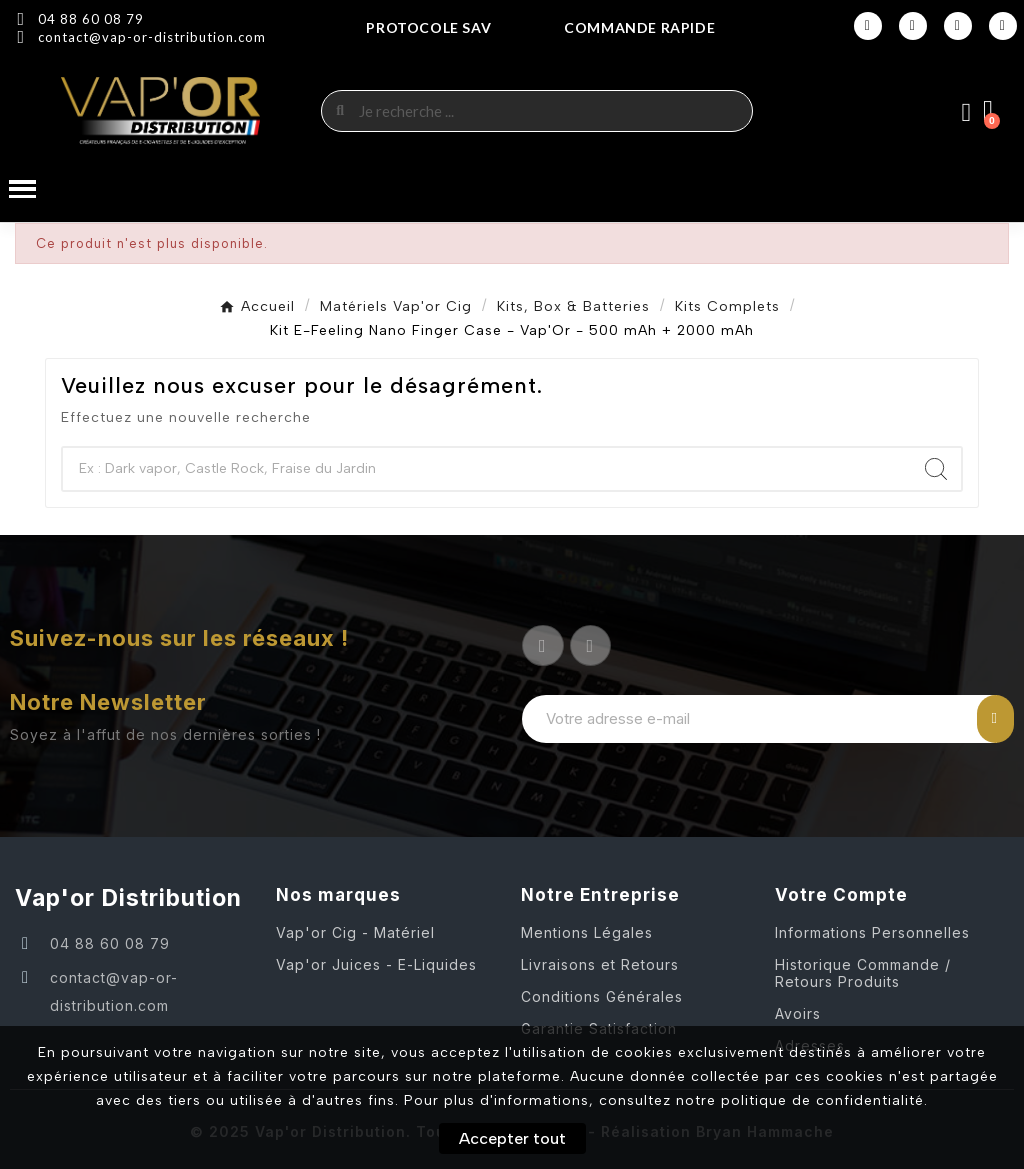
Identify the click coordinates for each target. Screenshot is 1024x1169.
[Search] (936, 469)
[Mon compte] (966, 113)
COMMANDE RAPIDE (639, 27)
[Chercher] (487, 469)
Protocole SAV (428, 27)
